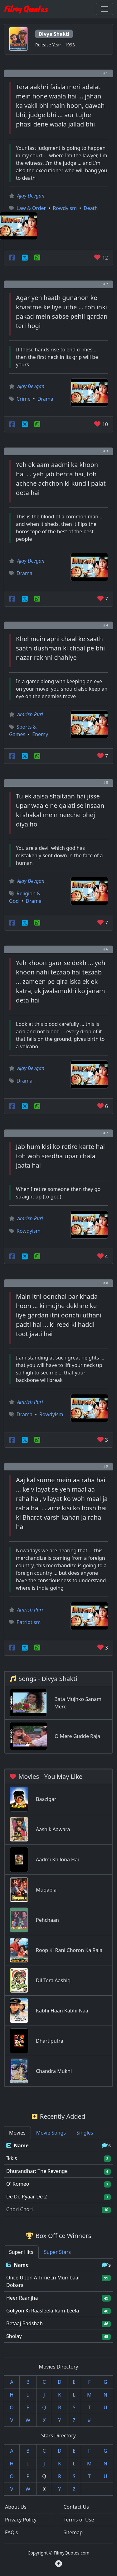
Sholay (14, 2336)
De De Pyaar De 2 (26, 2196)
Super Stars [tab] (57, 2252)
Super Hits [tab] (21, 2252)
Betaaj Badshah (24, 2323)
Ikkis (11, 2158)
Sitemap (73, 2532)
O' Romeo (17, 2183)
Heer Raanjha (22, 2297)
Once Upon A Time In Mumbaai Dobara (43, 2281)
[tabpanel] (58, 2177)
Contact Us (76, 2506)
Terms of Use (79, 2519)
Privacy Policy (21, 2519)
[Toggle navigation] (104, 9)
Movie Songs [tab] (51, 2132)
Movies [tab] (17, 2132)
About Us (16, 2506)
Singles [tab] (84, 2132)
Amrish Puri (30, 714)
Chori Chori (19, 2209)
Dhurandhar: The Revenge (37, 2171)
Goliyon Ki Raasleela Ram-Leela (42, 2310)
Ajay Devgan (30, 195)
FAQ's (11, 2532)
